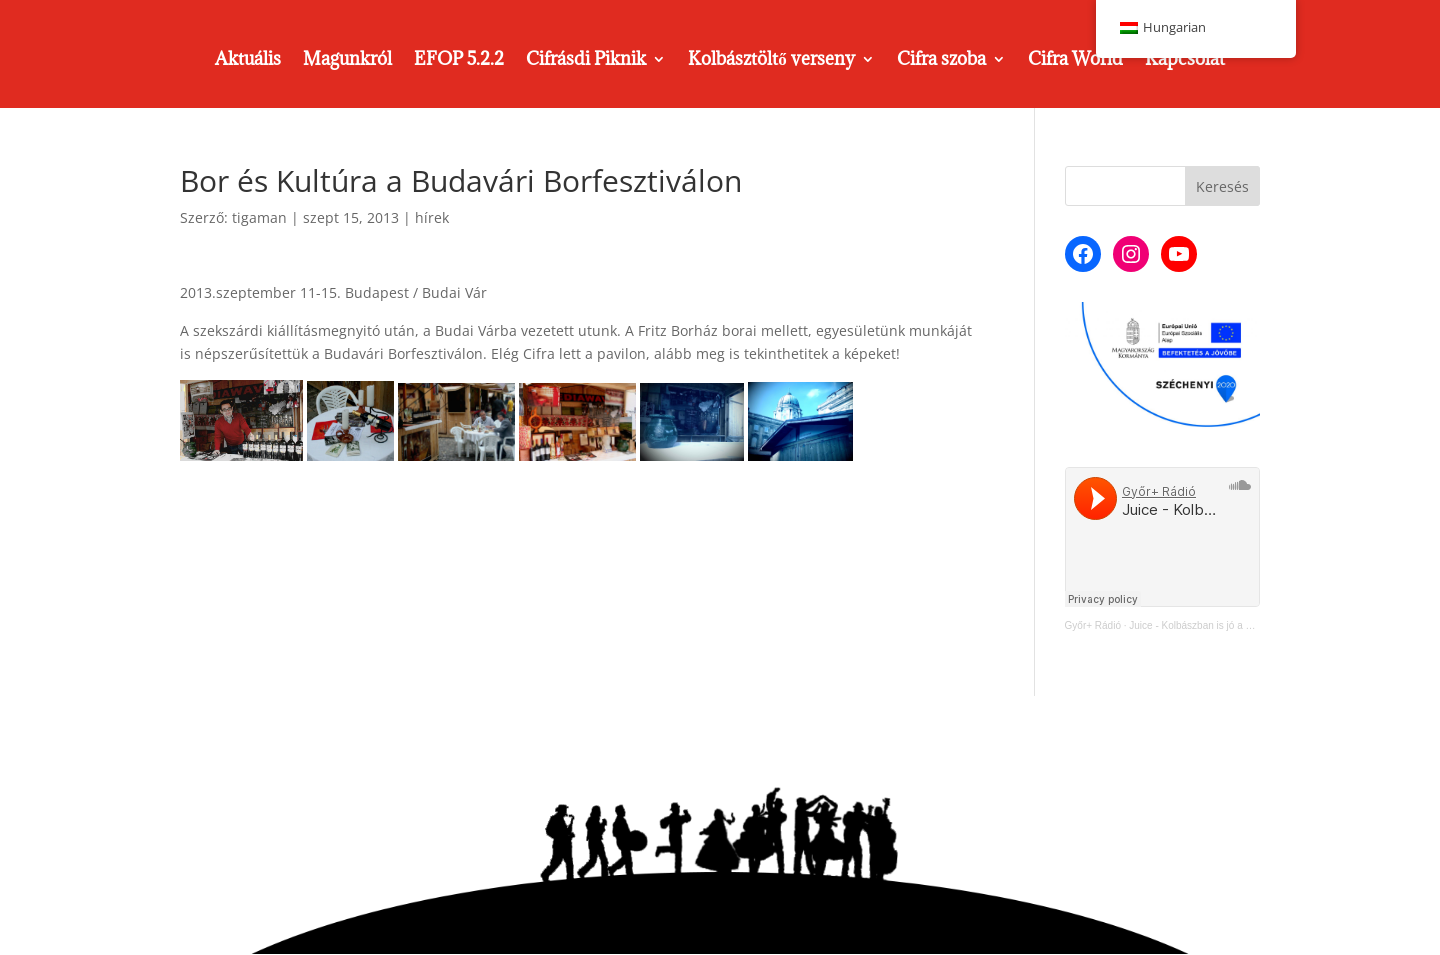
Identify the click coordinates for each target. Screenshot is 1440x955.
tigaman (259, 217)
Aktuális (248, 61)
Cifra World (1075, 61)
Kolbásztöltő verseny (771, 61)
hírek (432, 217)
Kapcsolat (1185, 61)
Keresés (1222, 186)
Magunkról (347, 61)
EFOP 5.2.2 (459, 61)
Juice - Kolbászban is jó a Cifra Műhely (1215, 625)
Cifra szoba (941, 61)
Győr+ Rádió (1093, 625)
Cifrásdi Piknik (586, 61)
